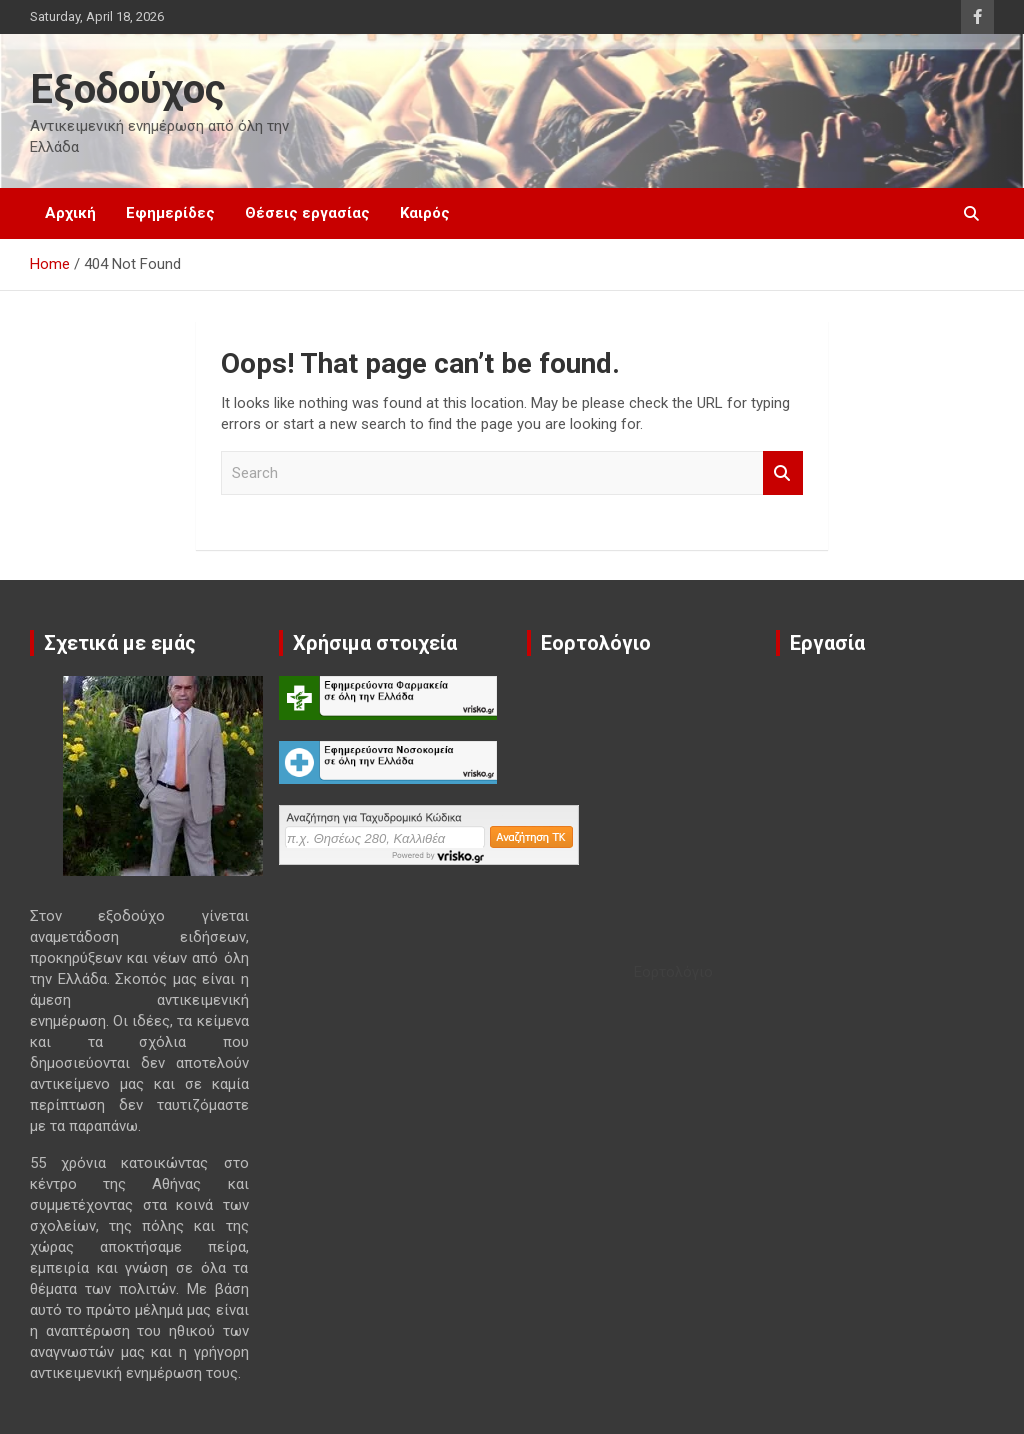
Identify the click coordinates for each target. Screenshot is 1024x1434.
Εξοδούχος (128, 89)
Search (783, 473)
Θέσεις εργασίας (307, 213)
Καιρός (425, 213)
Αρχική (70, 213)
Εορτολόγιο (673, 972)
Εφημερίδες (170, 213)
